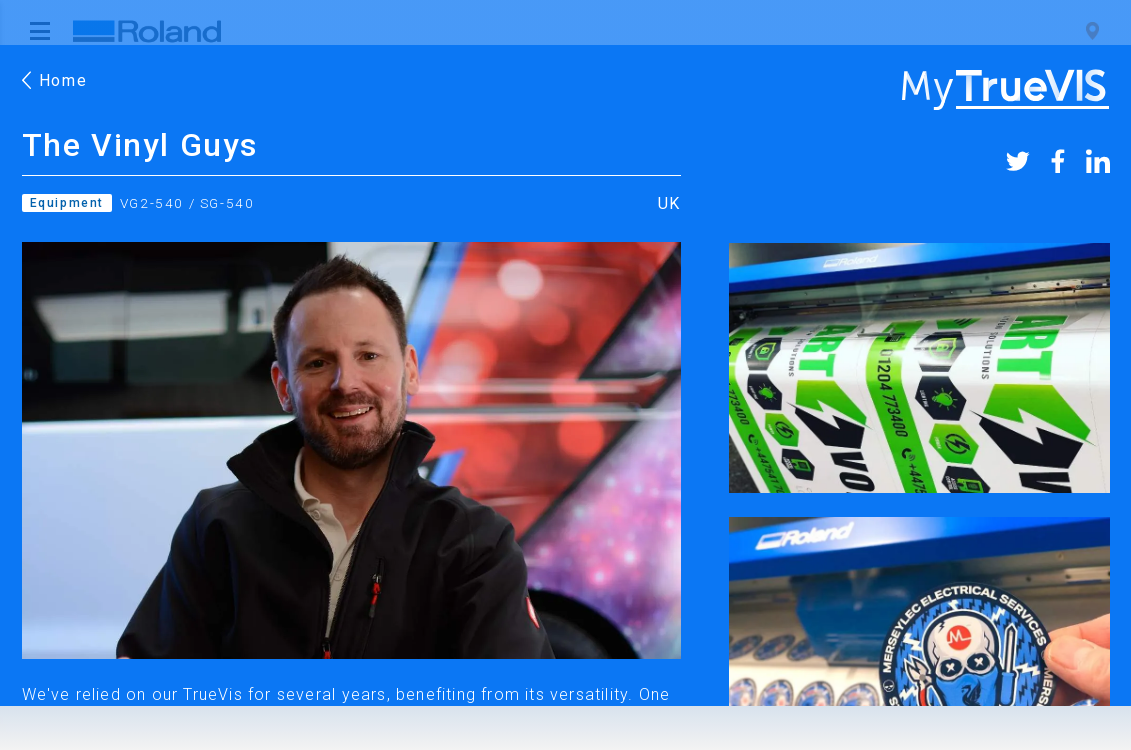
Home (55, 80)
